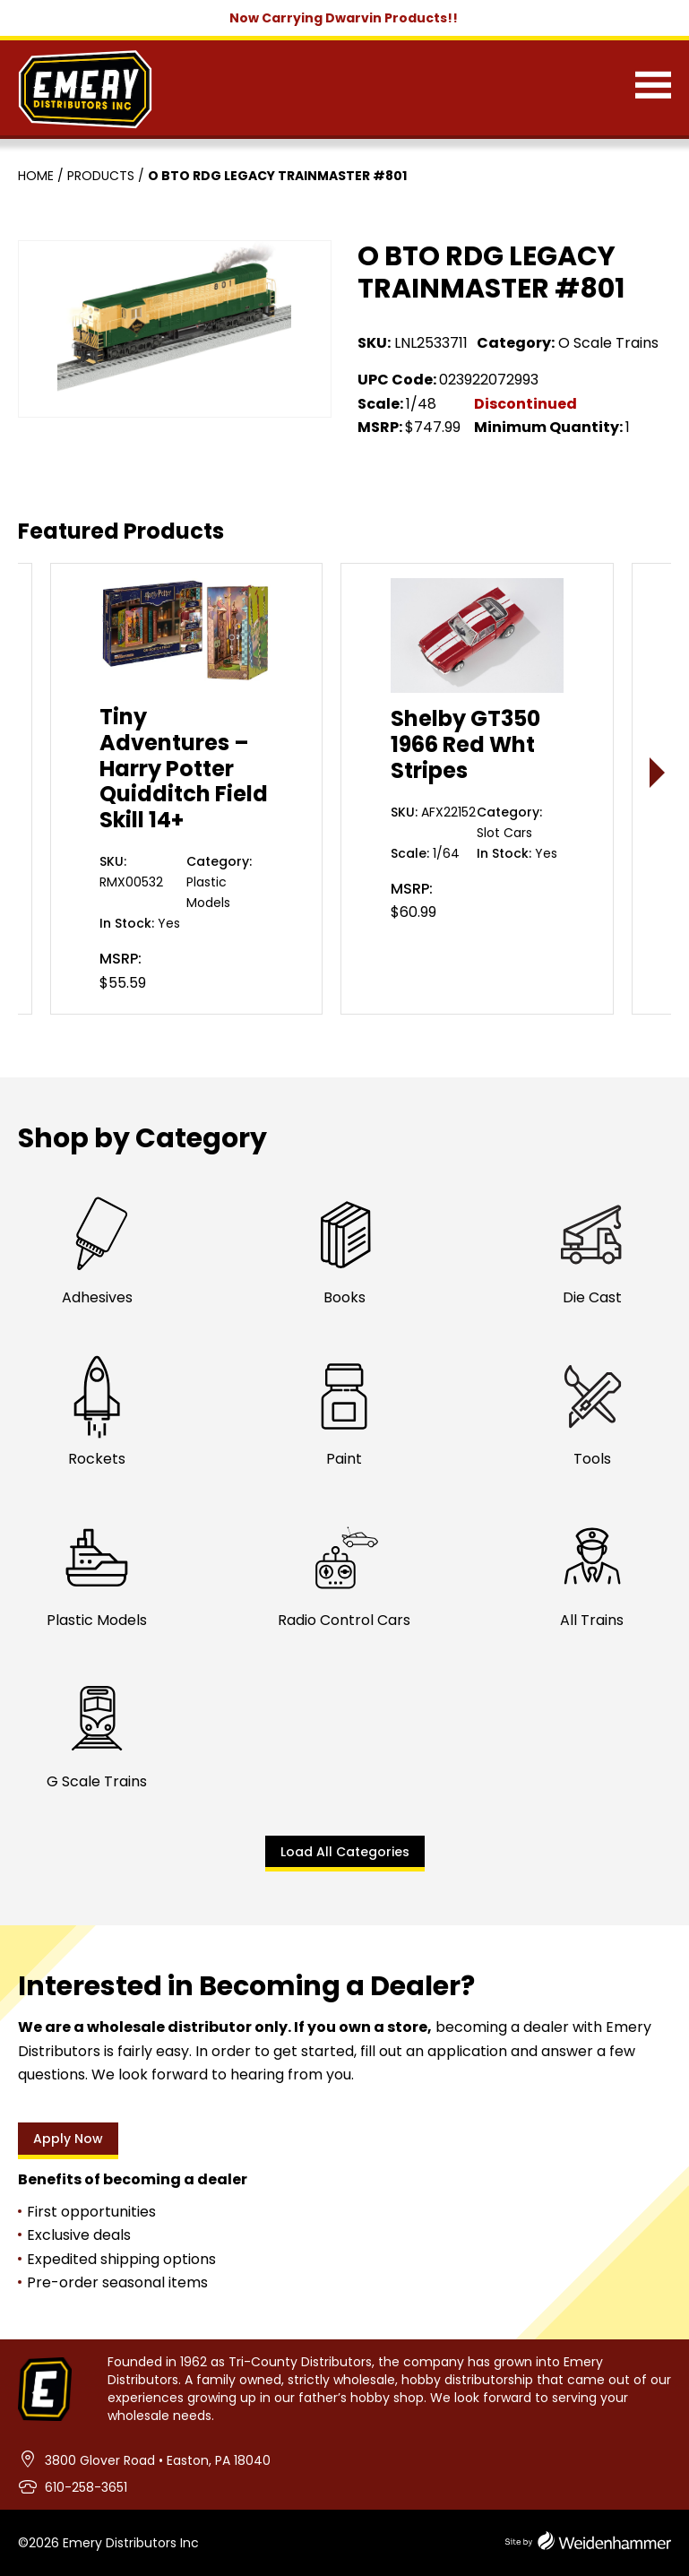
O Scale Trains (608, 343)
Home (36, 176)
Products (100, 176)
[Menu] (653, 89)
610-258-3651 (86, 2487)
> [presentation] (658, 772)
